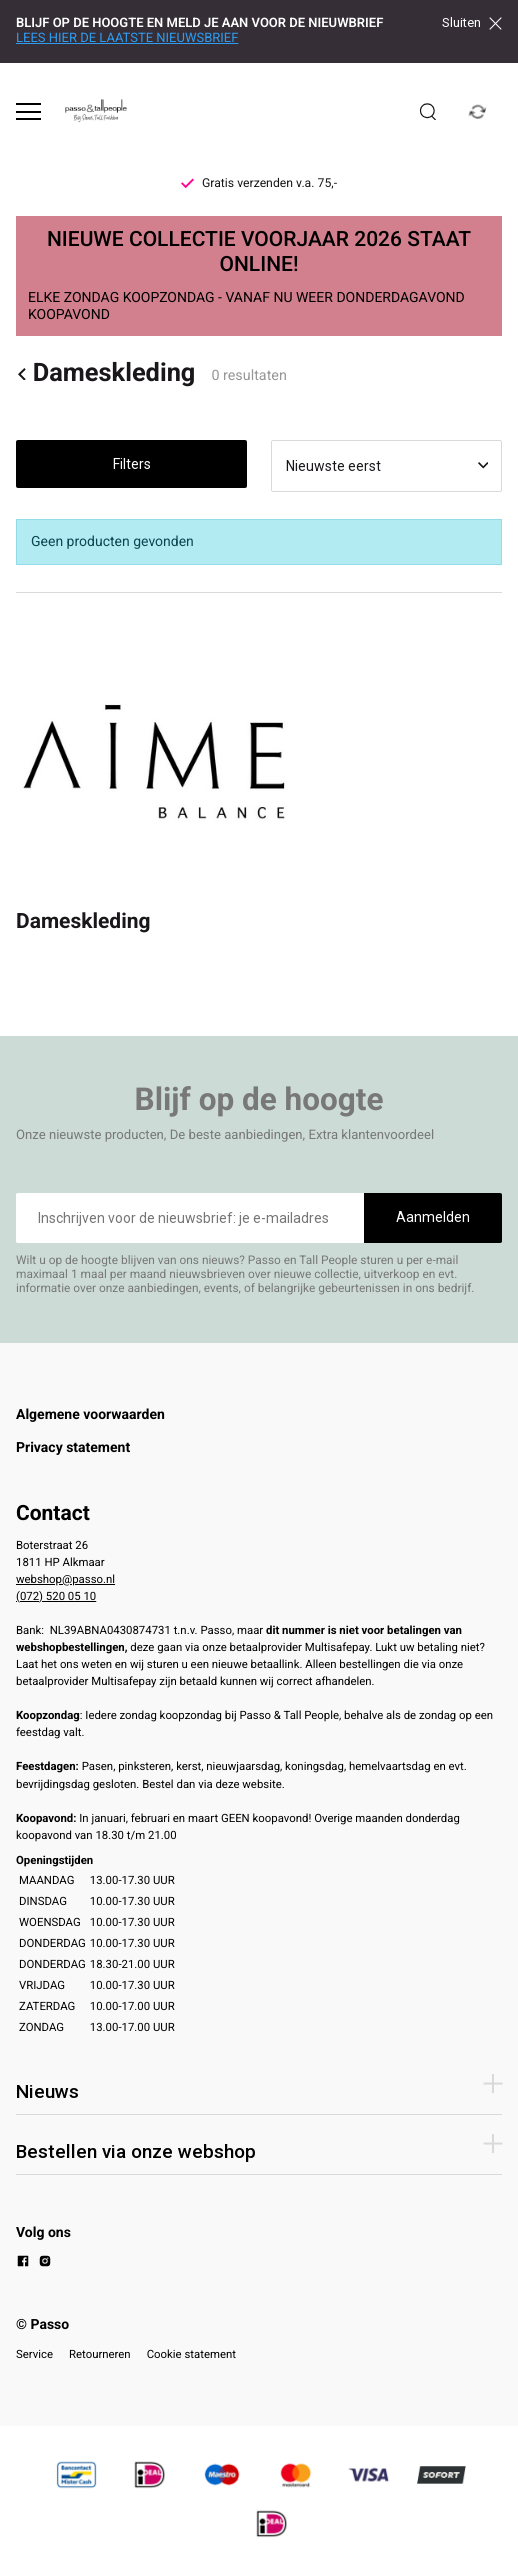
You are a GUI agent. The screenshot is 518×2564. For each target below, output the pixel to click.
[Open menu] (28, 111)
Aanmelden (433, 1217)
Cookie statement (191, 2354)
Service (34, 2354)
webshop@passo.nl (65, 1579)
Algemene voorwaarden (90, 1415)
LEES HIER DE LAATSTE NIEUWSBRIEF (127, 38)
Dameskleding (105, 373)
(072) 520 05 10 (56, 1596)
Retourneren (100, 2354)
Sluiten (472, 23)
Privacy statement (73, 1448)
